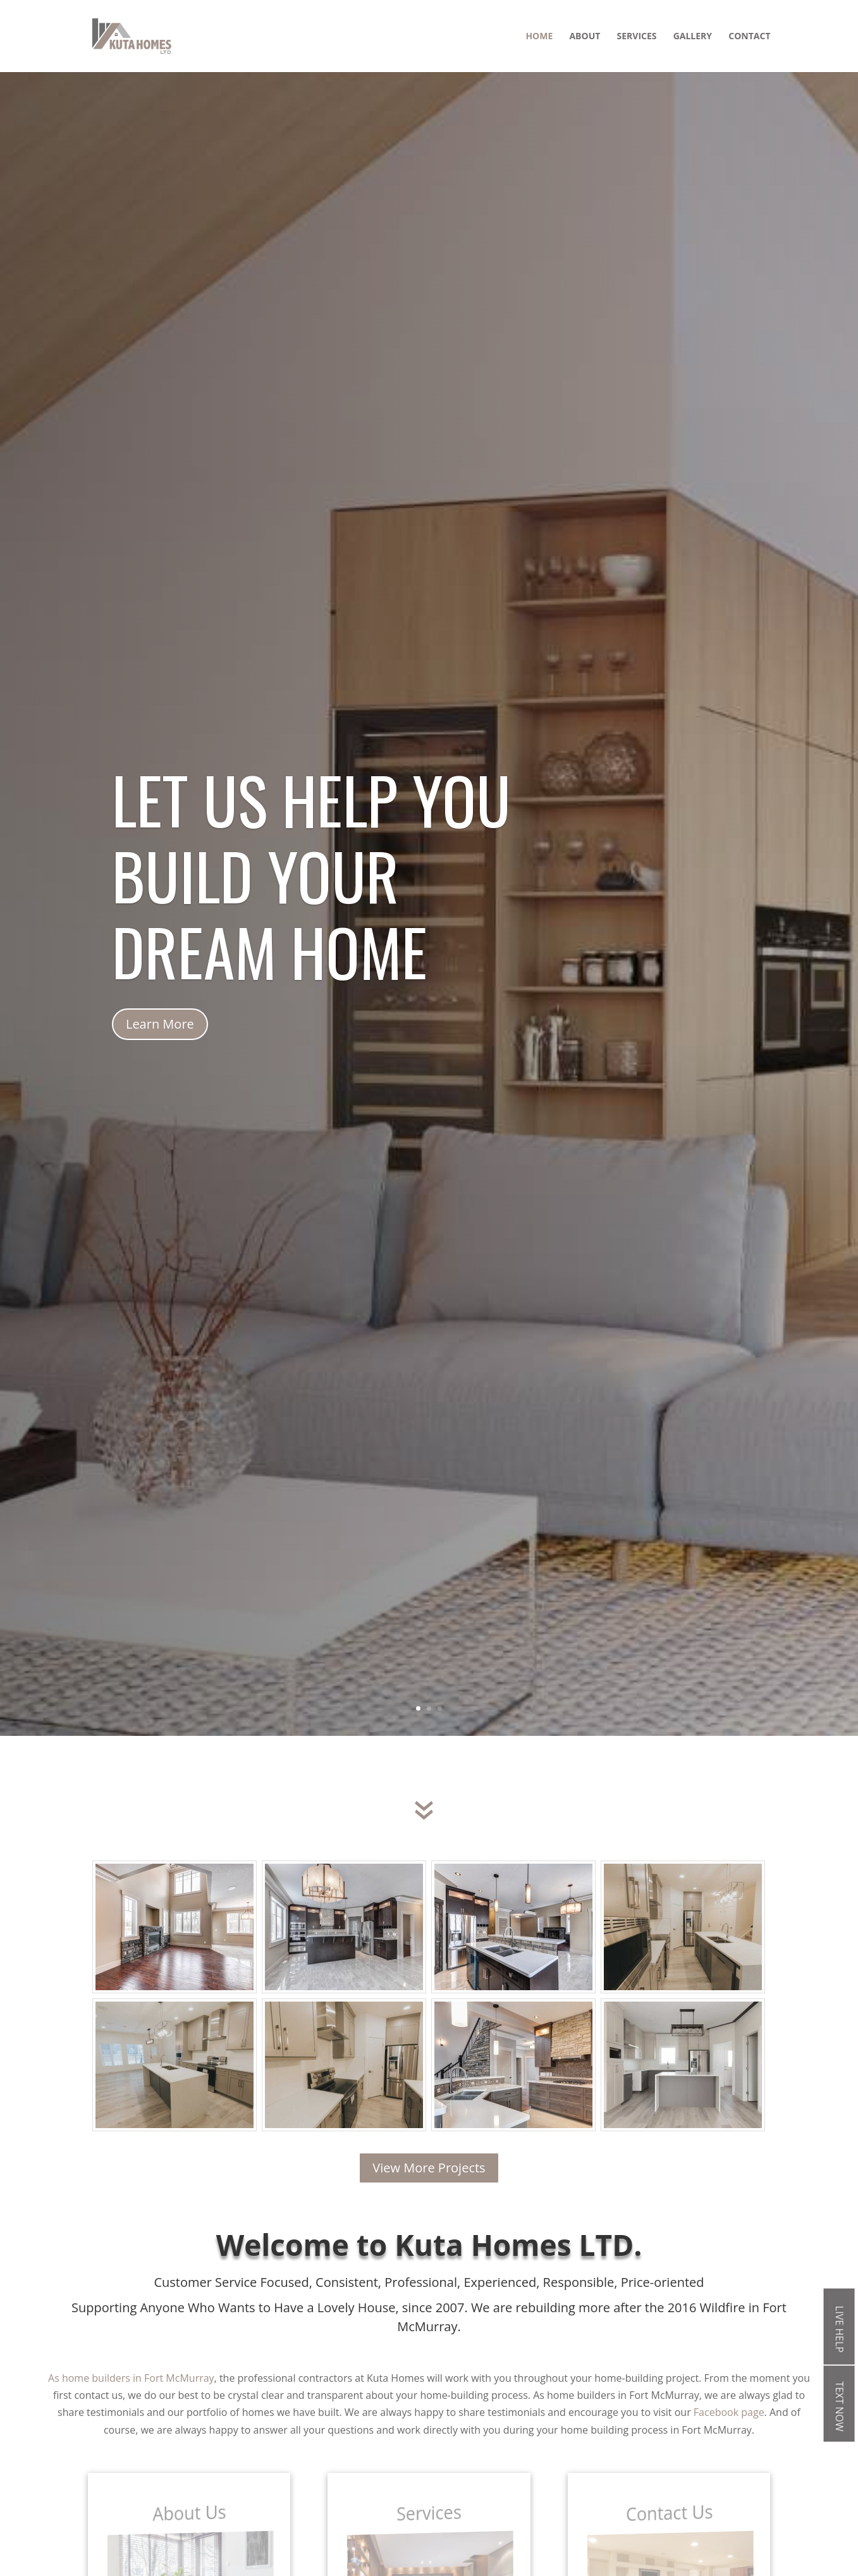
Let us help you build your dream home (311, 920)
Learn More (160, 1068)
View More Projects (428, 2167)
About (584, 37)
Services (637, 37)
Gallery (692, 37)
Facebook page (729, 2412)
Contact (749, 37)
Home (539, 37)
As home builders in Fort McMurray (131, 2378)
